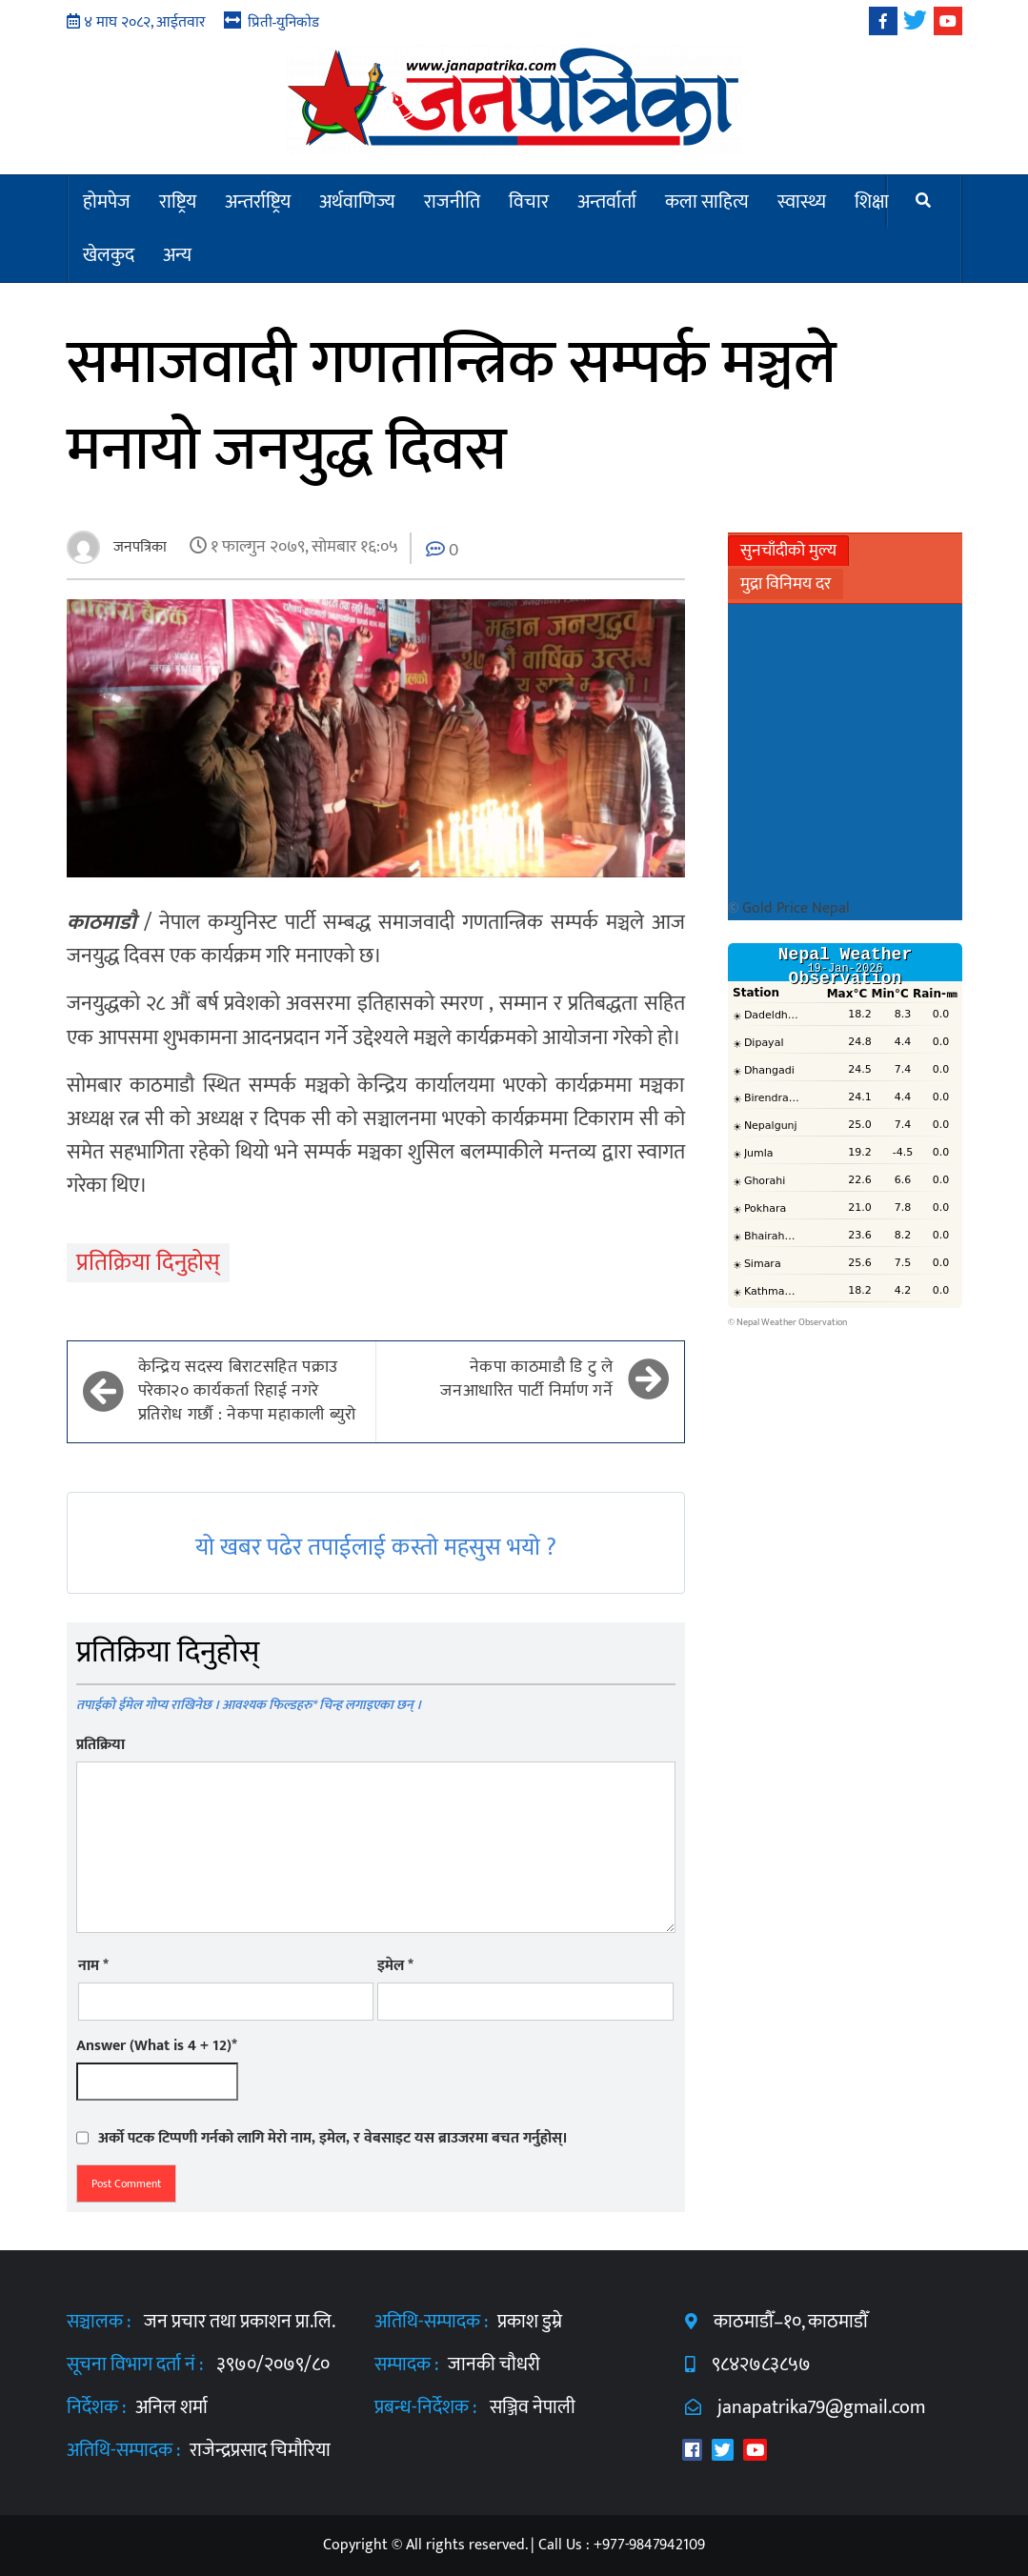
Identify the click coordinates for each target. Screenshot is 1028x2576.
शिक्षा (872, 202)
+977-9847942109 (649, 2545)
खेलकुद (108, 255)
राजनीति (452, 202)
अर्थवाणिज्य (357, 202)
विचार (529, 202)
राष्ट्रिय (177, 202)
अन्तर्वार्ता (606, 202)
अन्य (177, 255)
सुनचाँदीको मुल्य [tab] (788, 550)
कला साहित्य (707, 202)
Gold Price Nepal (796, 908)
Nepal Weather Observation (791, 1322)
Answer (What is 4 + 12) (156, 2046)
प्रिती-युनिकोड (284, 21)
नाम (93, 1966)
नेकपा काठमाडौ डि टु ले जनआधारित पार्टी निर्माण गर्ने (526, 1379)
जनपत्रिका (138, 547)
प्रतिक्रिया (100, 1745)
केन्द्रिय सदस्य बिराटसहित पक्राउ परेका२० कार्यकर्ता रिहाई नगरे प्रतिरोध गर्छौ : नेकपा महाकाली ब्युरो (247, 1392)
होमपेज (107, 202)
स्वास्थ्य (801, 202)
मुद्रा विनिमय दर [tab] (785, 584)
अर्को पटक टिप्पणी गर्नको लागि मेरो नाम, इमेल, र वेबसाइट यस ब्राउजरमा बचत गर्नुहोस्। (333, 2137)
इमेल (395, 1966)
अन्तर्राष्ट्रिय (258, 202)
